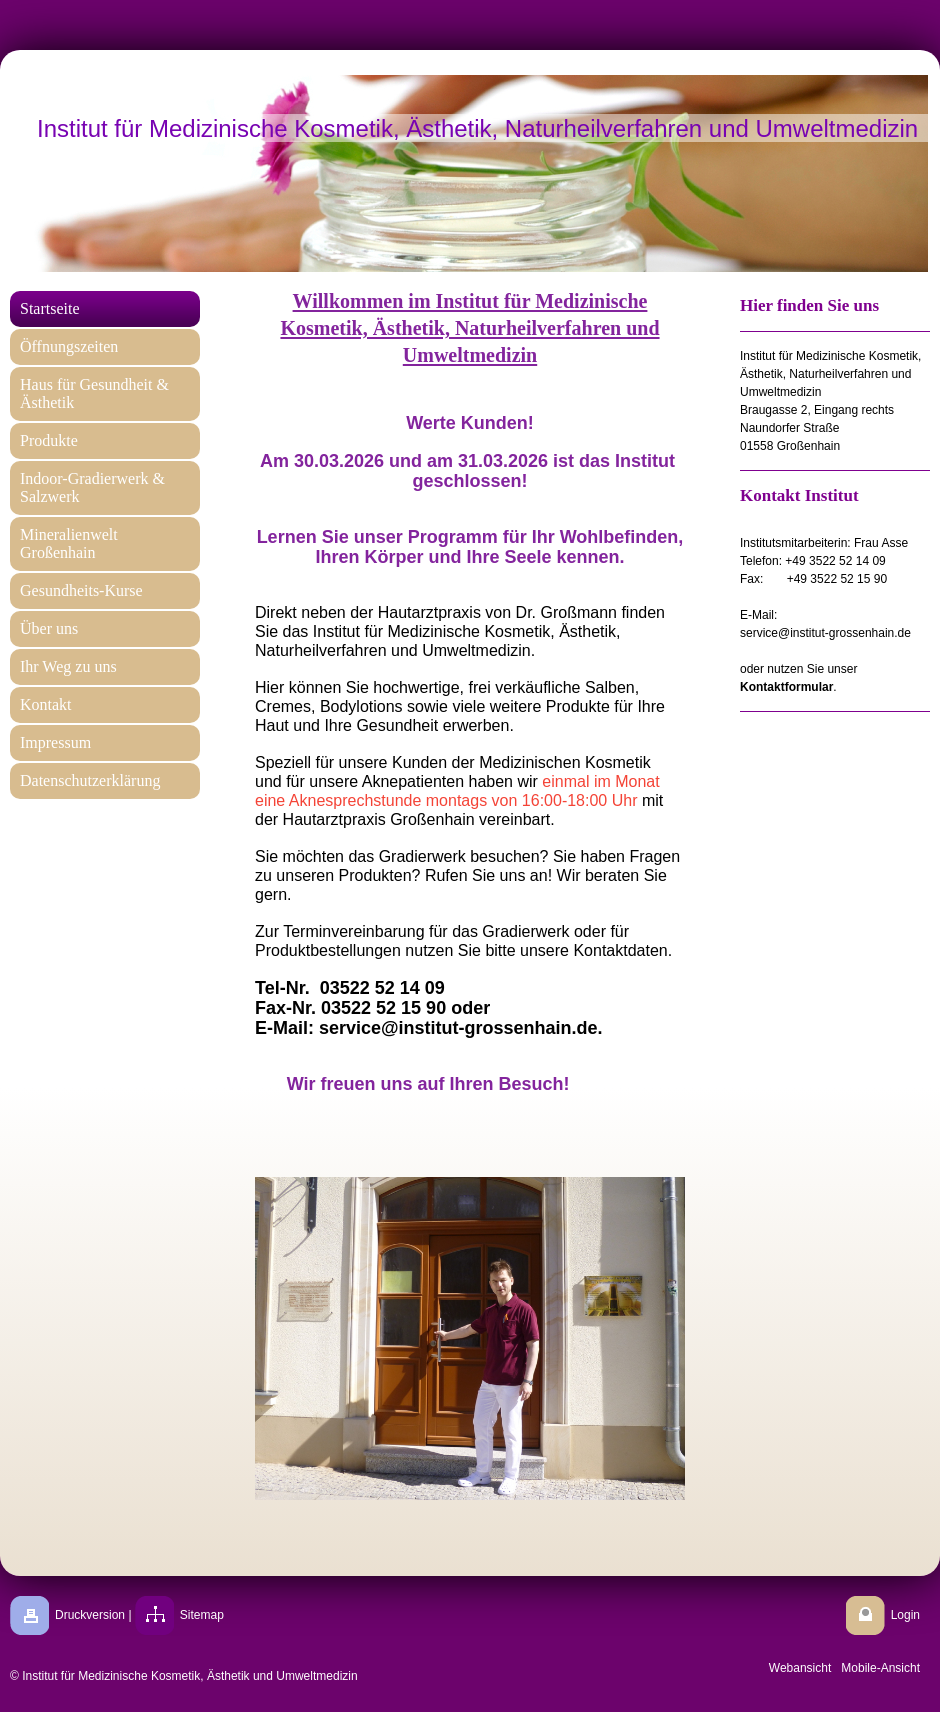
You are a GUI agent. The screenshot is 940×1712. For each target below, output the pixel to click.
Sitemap (202, 1615)
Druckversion (90, 1615)
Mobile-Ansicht (880, 1668)
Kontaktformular (786, 687)
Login (905, 1615)
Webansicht (800, 1668)
